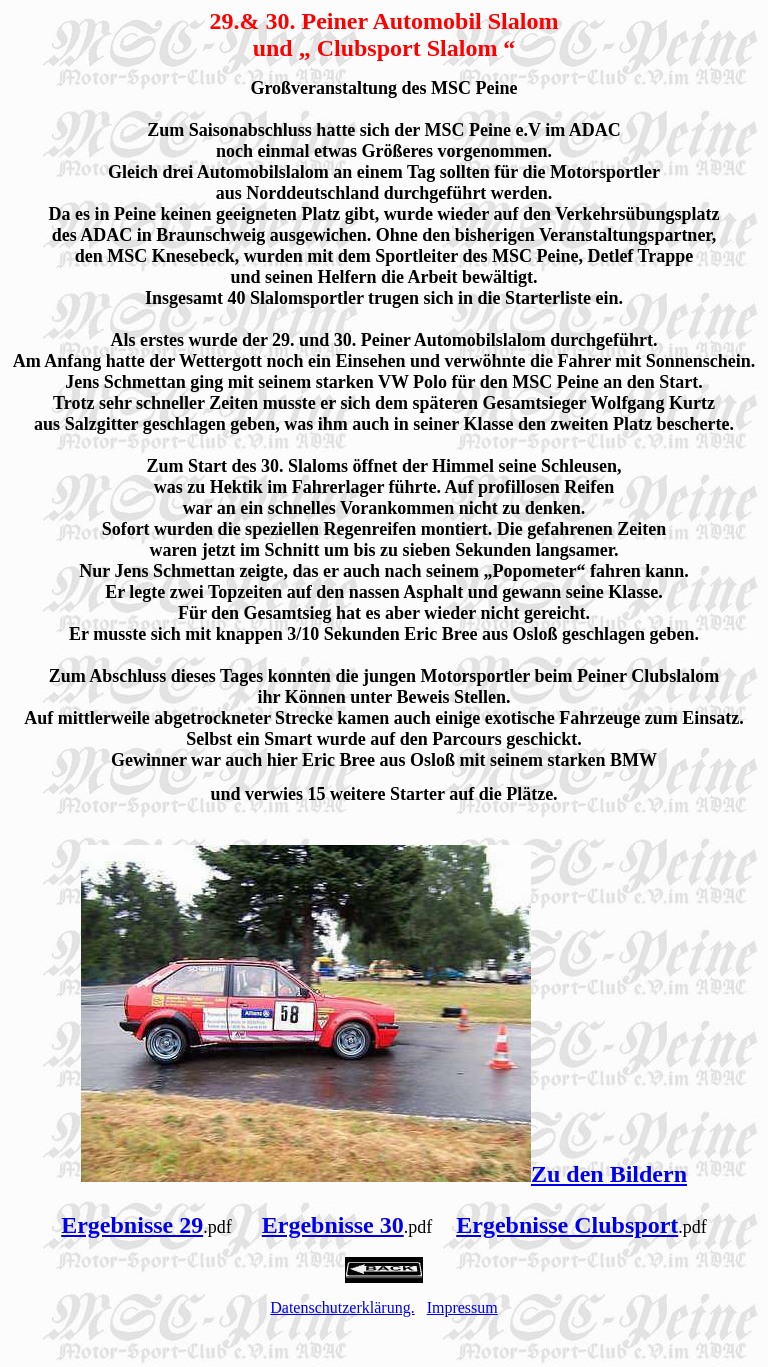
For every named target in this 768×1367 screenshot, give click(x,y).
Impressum (462, 1307)
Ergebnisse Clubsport (567, 1225)
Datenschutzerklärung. (342, 1307)
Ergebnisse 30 (333, 1225)
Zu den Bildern (609, 1174)
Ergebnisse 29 (132, 1225)
